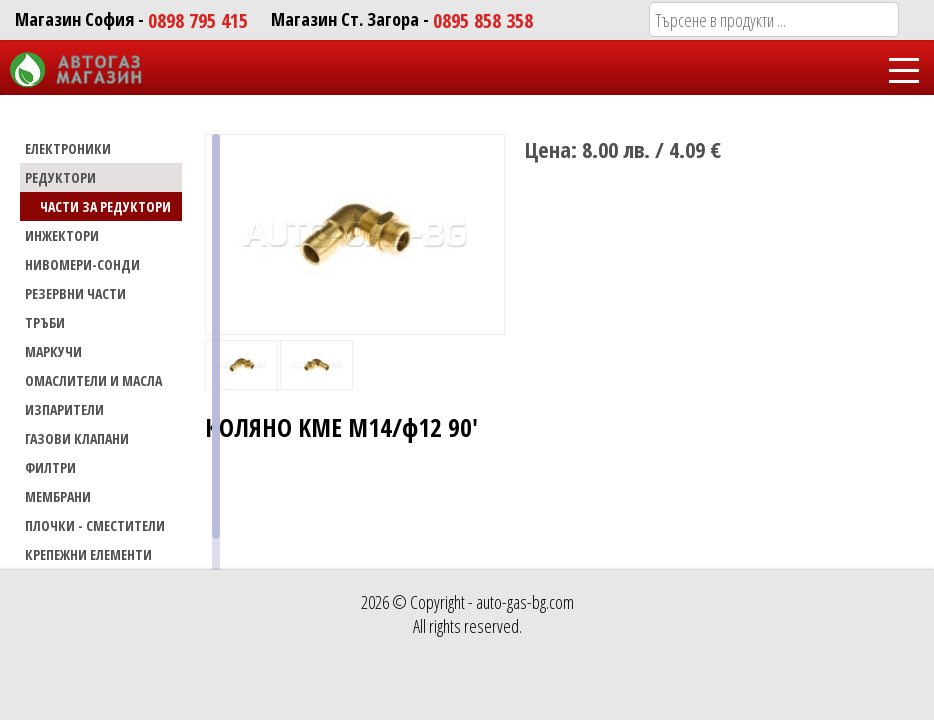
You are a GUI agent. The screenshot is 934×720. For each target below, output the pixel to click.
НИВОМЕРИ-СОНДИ (82, 264)
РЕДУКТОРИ (60, 177)
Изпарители (64, 409)
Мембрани (58, 496)
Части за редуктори (105, 206)
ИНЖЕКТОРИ (62, 235)
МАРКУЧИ (53, 351)
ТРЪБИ (45, 322)
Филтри (50, 467)
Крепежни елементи (88, 554)
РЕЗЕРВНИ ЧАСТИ (75, 293)
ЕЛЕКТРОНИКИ (68, 148)
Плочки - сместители (95, 525)
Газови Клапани (77, 438)
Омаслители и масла (93, 380)
